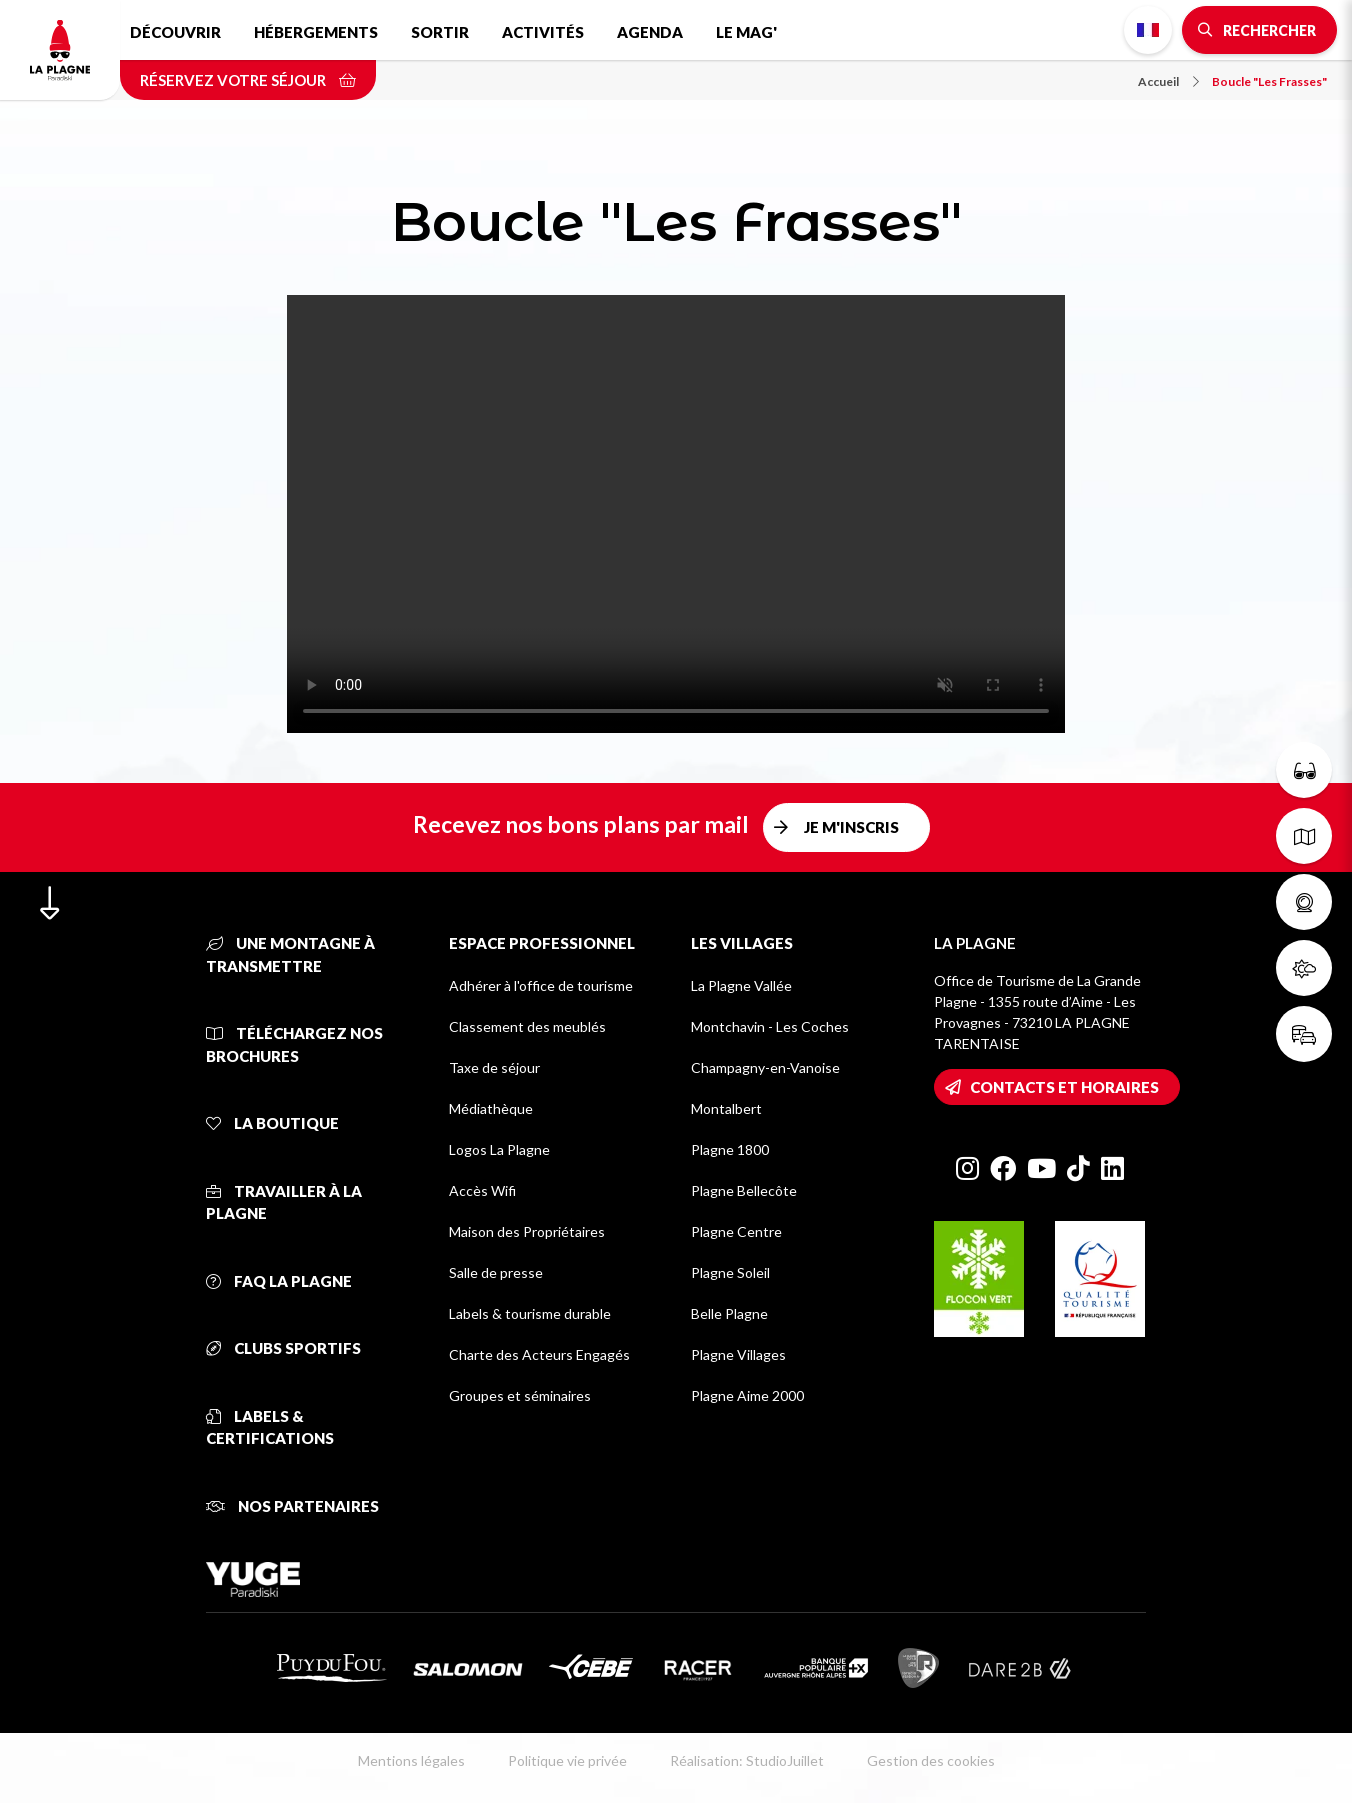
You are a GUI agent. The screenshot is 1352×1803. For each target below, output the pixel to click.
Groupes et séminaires (520, 1395)
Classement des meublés (527, 1026)
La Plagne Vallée (741, 985)
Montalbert (726, 1108)
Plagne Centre (736, 1231)
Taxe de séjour (494, 1067)
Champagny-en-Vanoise (765, 1067)
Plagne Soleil (730, 1272)
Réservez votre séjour (248, 80)
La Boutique (272, 1123)
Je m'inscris (851, 827)
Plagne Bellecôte (744, 1190)
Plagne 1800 (730, 1149)
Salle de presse (496, 1272)
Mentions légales (411, 1760)
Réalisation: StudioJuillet (747, 1760)
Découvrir (175, 32)
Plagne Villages (738, 1354)
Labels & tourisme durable (530, 1313)
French (1148, 30)
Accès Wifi (482, 1190)
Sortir (440, 32)
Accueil (1168, 81)
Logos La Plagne (499, 1149)
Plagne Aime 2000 (747, 1395)
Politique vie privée (567, 1760)
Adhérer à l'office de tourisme (541, 985)
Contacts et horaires (1064, 1087)
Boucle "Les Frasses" (1269, 81)
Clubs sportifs (283, 1348)
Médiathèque (491, 1108)
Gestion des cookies (931, 1760)
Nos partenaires (292, 1506)
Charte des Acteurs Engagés (539, 1354)
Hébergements (316, 32)
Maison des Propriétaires (527, 1231)
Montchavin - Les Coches (770, 1026)
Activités (543, 32)
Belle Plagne (729, 1313)
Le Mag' (746, 32)
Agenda (650, 32)
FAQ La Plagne (279, 1281)
